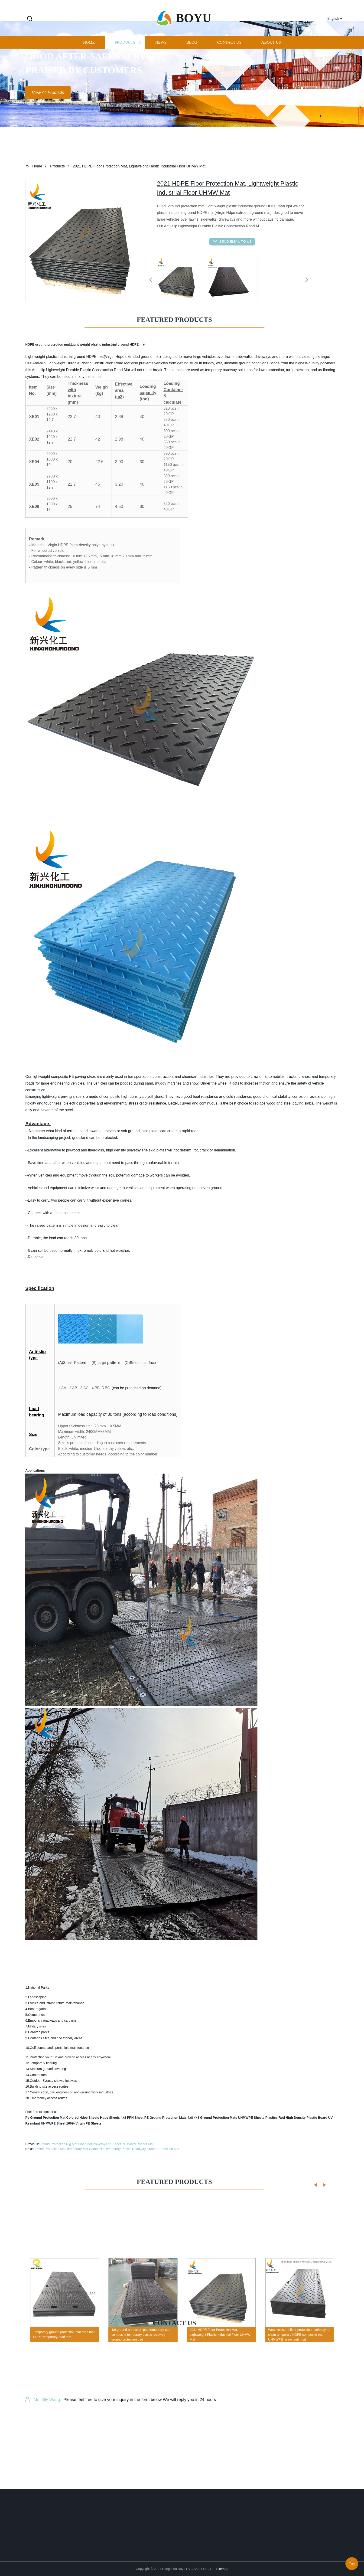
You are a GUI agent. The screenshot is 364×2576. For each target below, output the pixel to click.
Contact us (229, 55)
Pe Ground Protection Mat (45, 2117)
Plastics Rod (275, 2117)
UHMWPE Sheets (251, 2117)
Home (89, 55)
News (160, 55)
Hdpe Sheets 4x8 (113, 2117)
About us (271, 55)
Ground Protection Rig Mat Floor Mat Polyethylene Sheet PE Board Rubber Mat (96, 2144)
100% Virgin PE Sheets (83, 2123)
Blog (191, 55)
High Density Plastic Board (306, 2117)
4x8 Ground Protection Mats (215, 2117)
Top (352, 2562)
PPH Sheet (135, 2117)
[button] (29, 19)
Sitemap (222, 2569)
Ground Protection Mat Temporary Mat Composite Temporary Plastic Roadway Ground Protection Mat (106, 2149)
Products (125, 55)
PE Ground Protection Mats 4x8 (168, 2117)
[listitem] (182, 278)
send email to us (232, 241)
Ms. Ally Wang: (43, 2471)
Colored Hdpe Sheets (82, 2117)
